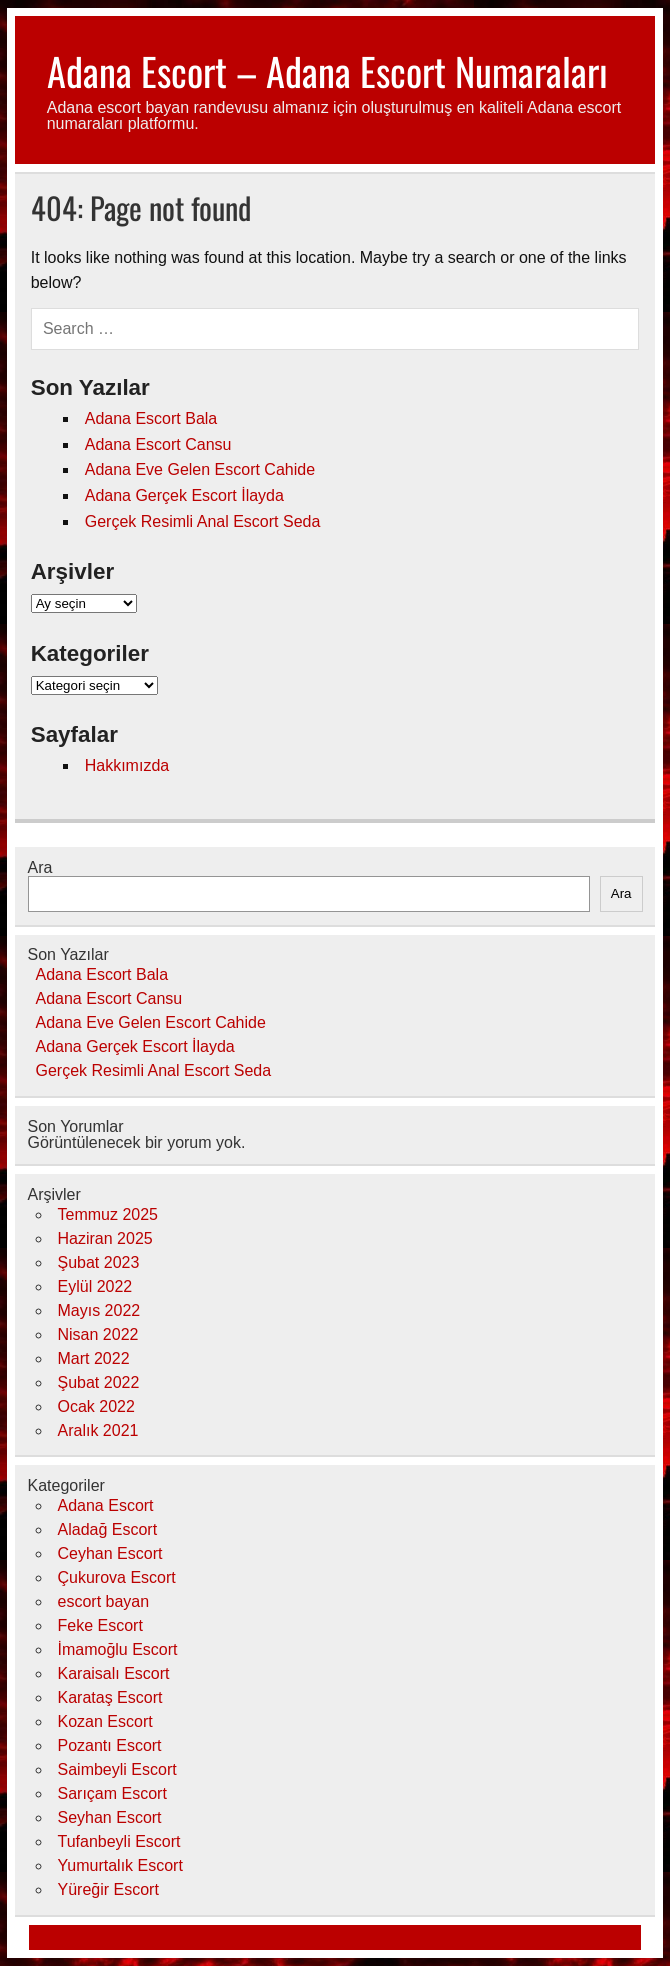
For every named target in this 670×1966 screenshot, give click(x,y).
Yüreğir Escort (108, 1889)
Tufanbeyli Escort (119, 1841)
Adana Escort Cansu (158, 444)
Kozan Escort (105, 1721)
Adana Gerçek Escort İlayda (184, 495)
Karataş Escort (110, 1697)
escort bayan (104, 1601)
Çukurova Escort (117, 1577)
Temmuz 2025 (108, 1214)
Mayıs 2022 (99, 1310)
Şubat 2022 (99, 1382)
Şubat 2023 (99, 1262)
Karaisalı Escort (114, 1673)
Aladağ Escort (108, 1529)
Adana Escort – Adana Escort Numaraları (327, 70)
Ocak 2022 (96, 1406)
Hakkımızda (127, 765)
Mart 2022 (94, 1358)
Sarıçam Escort (112, 1793)
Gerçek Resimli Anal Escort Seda (203, 521)
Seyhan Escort (110, 1817)
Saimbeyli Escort (117, 1769)
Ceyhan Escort (110, 1553)
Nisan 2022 (98, 1334)
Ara (40, 867)
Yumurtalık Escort (120, 1865)
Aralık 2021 (98, 1430)
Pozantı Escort (110, 1745)
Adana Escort (106, 1505)
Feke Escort (100, 1625)
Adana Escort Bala (151, 418)
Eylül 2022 (95, 1286)
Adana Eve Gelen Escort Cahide (200, 469)
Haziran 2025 (105, 1238)
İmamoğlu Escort (118, 1649)
